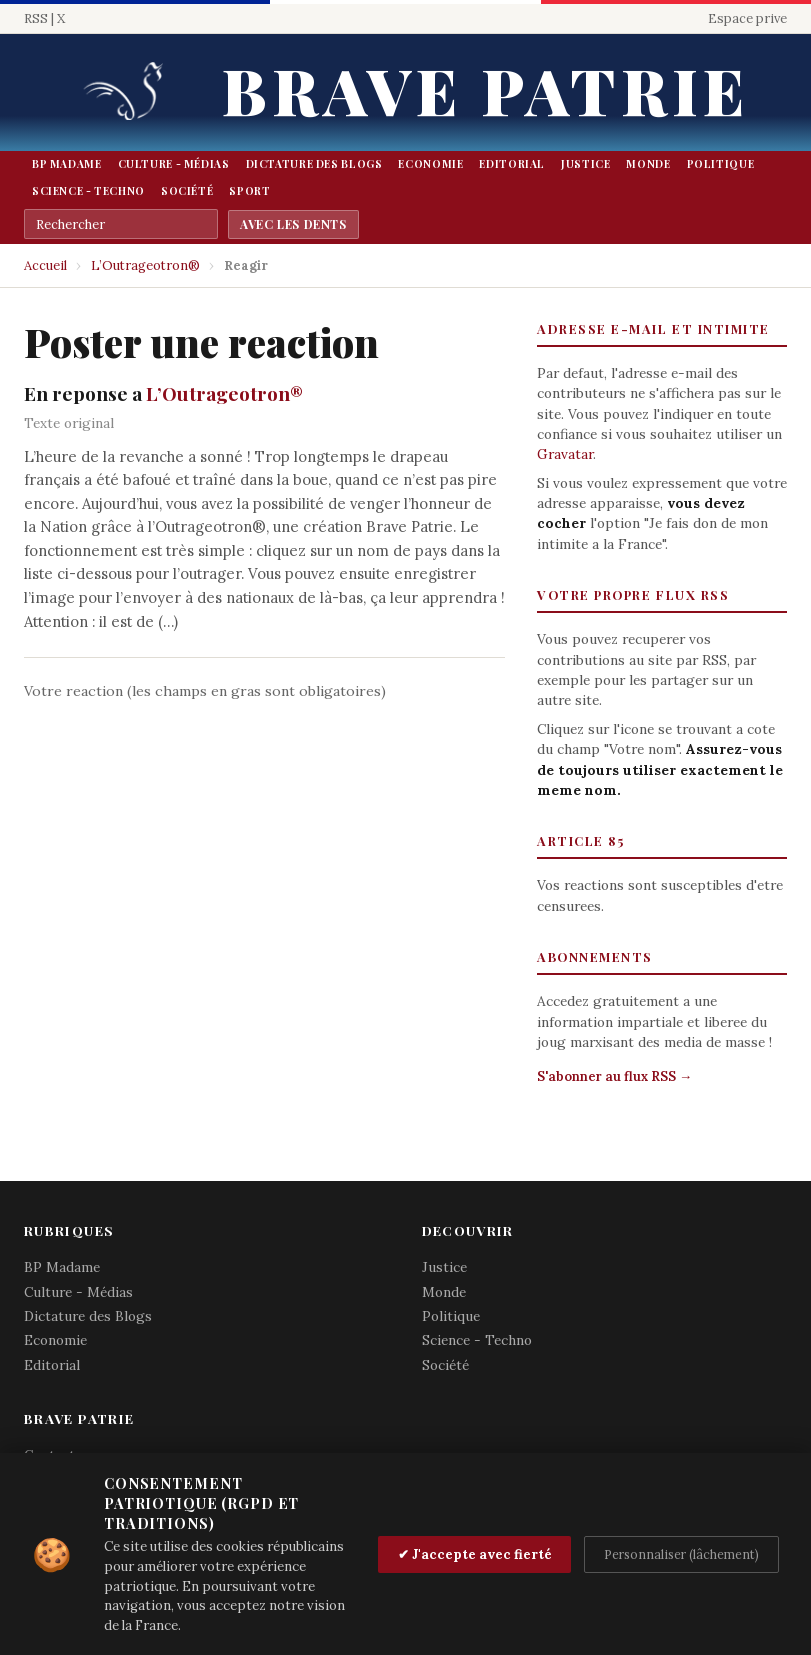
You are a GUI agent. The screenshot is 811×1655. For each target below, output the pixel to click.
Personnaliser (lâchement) (681, 1554)
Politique (721, 164)
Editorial (512, 164)
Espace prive (747, 18)
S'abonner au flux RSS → (614, 1076)
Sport (249, 191)
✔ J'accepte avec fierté (475, 1554)
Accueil (45, 265)
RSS (36, 18)
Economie (430, 164)
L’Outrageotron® (145, 265)
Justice (585, 164)
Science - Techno (88, 191)
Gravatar (565, 454)
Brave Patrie (485, 89)
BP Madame (67, 164)
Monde (648, 164)
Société (187, 191)
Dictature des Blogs (314, 164)
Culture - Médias (174, 164)
